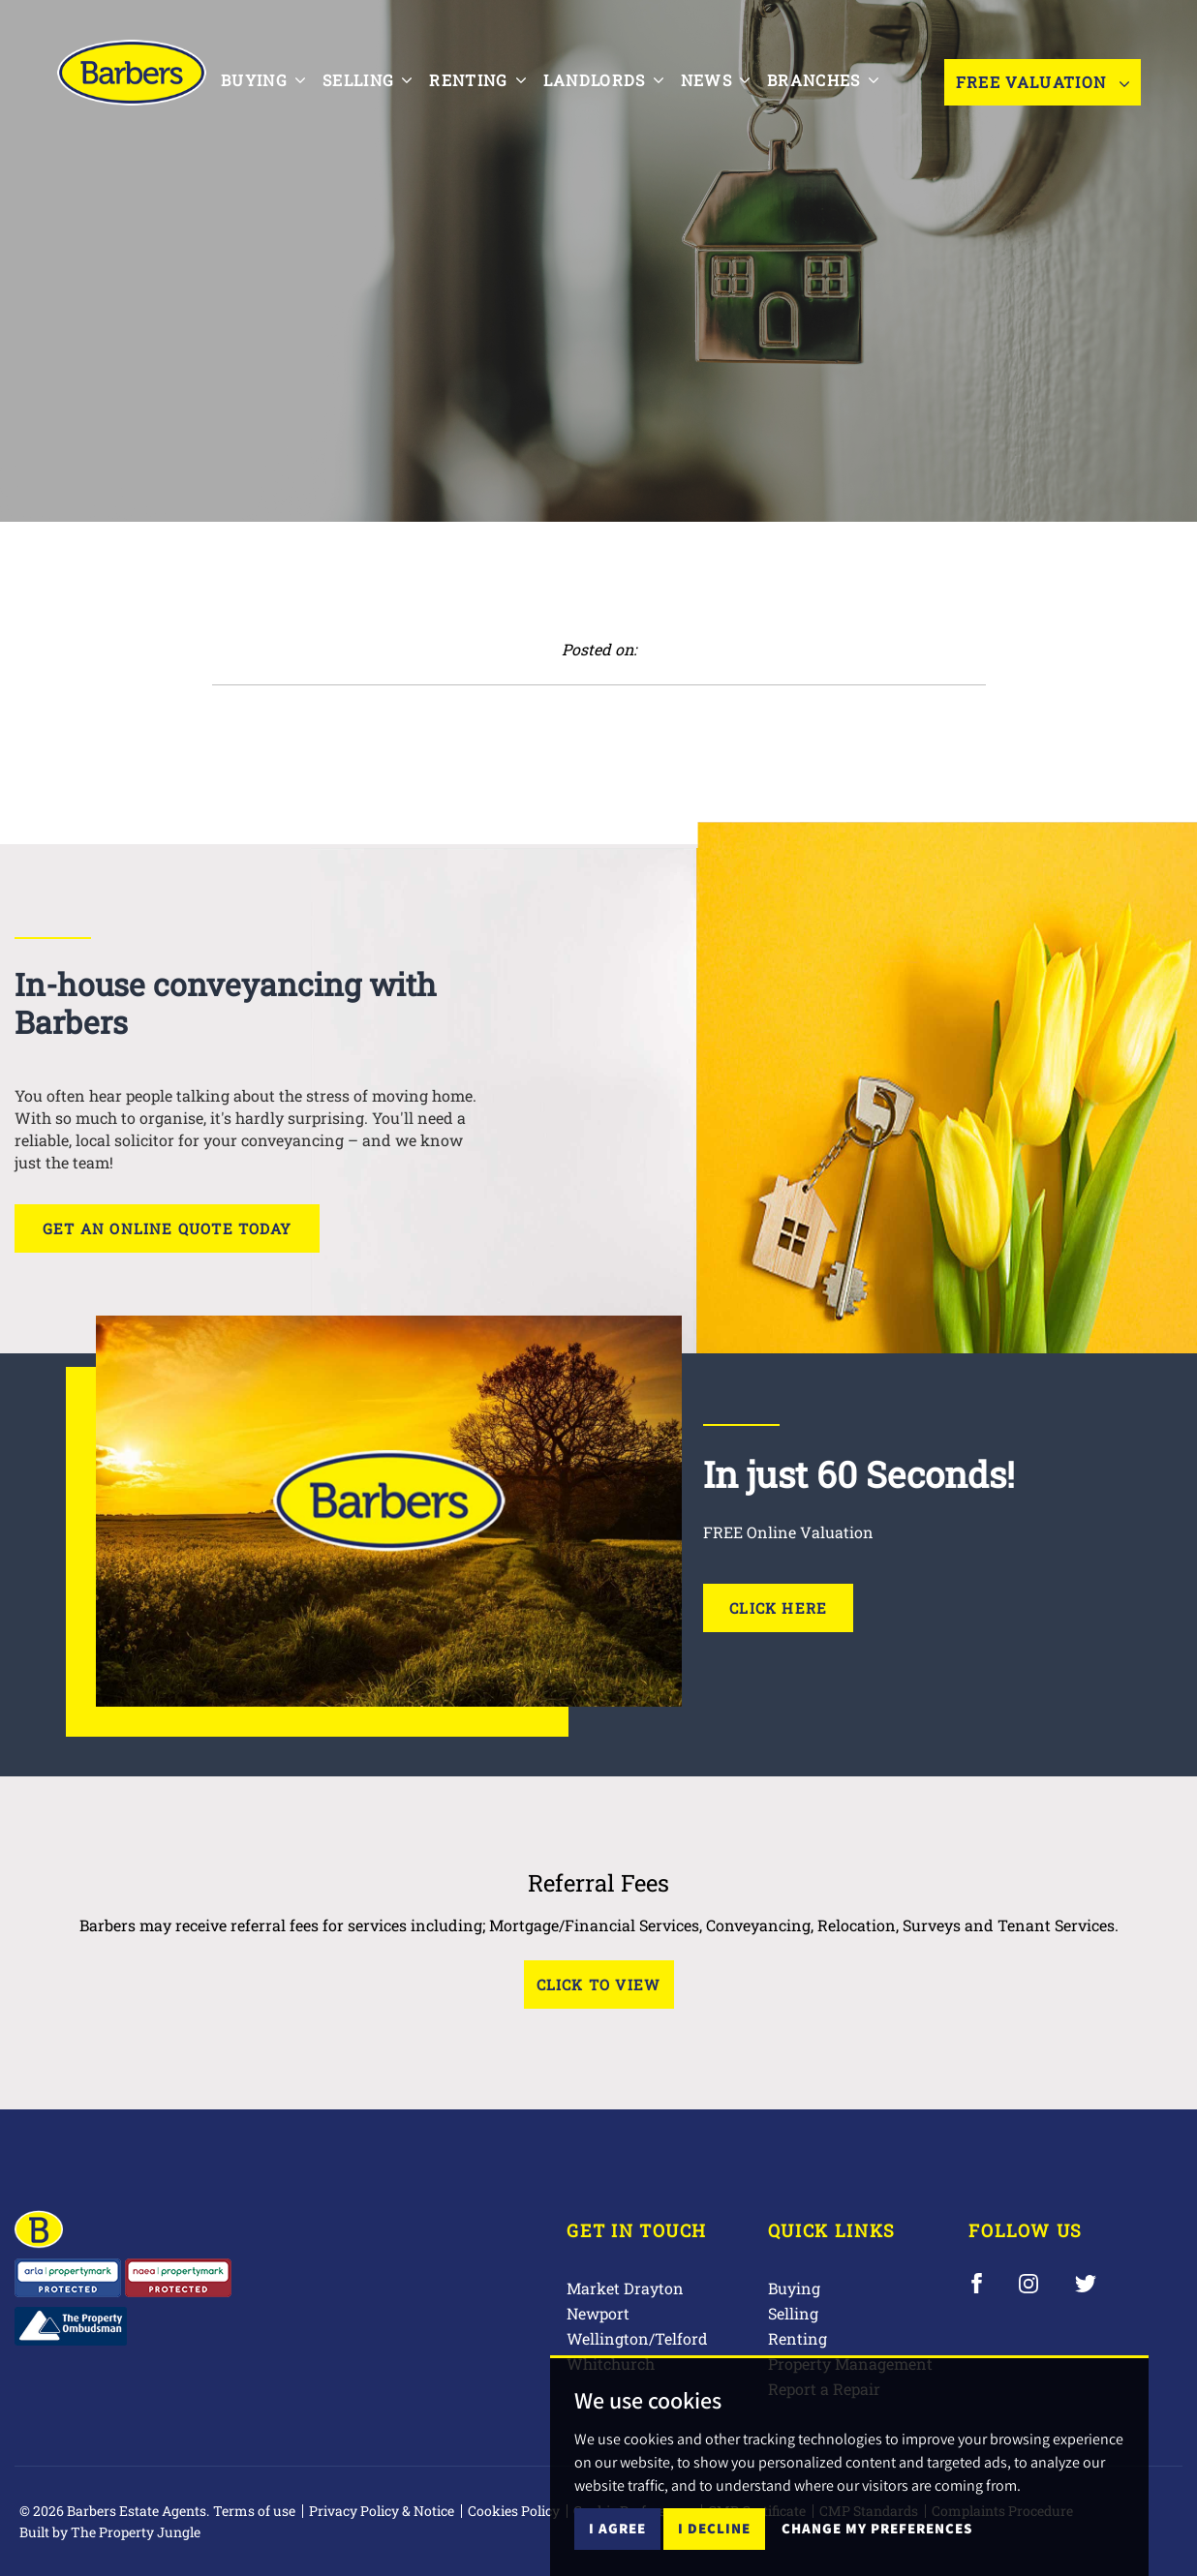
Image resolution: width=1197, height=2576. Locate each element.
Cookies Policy (514, 2510)
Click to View (599, 1984)
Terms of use (254, 2510)
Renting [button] (477, 80)
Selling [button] (367, 80)
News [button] (715, 80)
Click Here (778, 1608)
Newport (598, 2313)
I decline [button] (714, 2528)
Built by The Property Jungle (109, 2532)
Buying (794, 2288)
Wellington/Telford (637, 2338)
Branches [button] (822, 80)
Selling (793, 2313)
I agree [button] (617, 2528)
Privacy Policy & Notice (381, 2510)
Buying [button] (263, 80)
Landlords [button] (603, 80)
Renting (797, 2338)
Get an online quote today (167, 1228)
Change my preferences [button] (877, 2528)
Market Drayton (625, 2288)
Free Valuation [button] (1042, 82)
